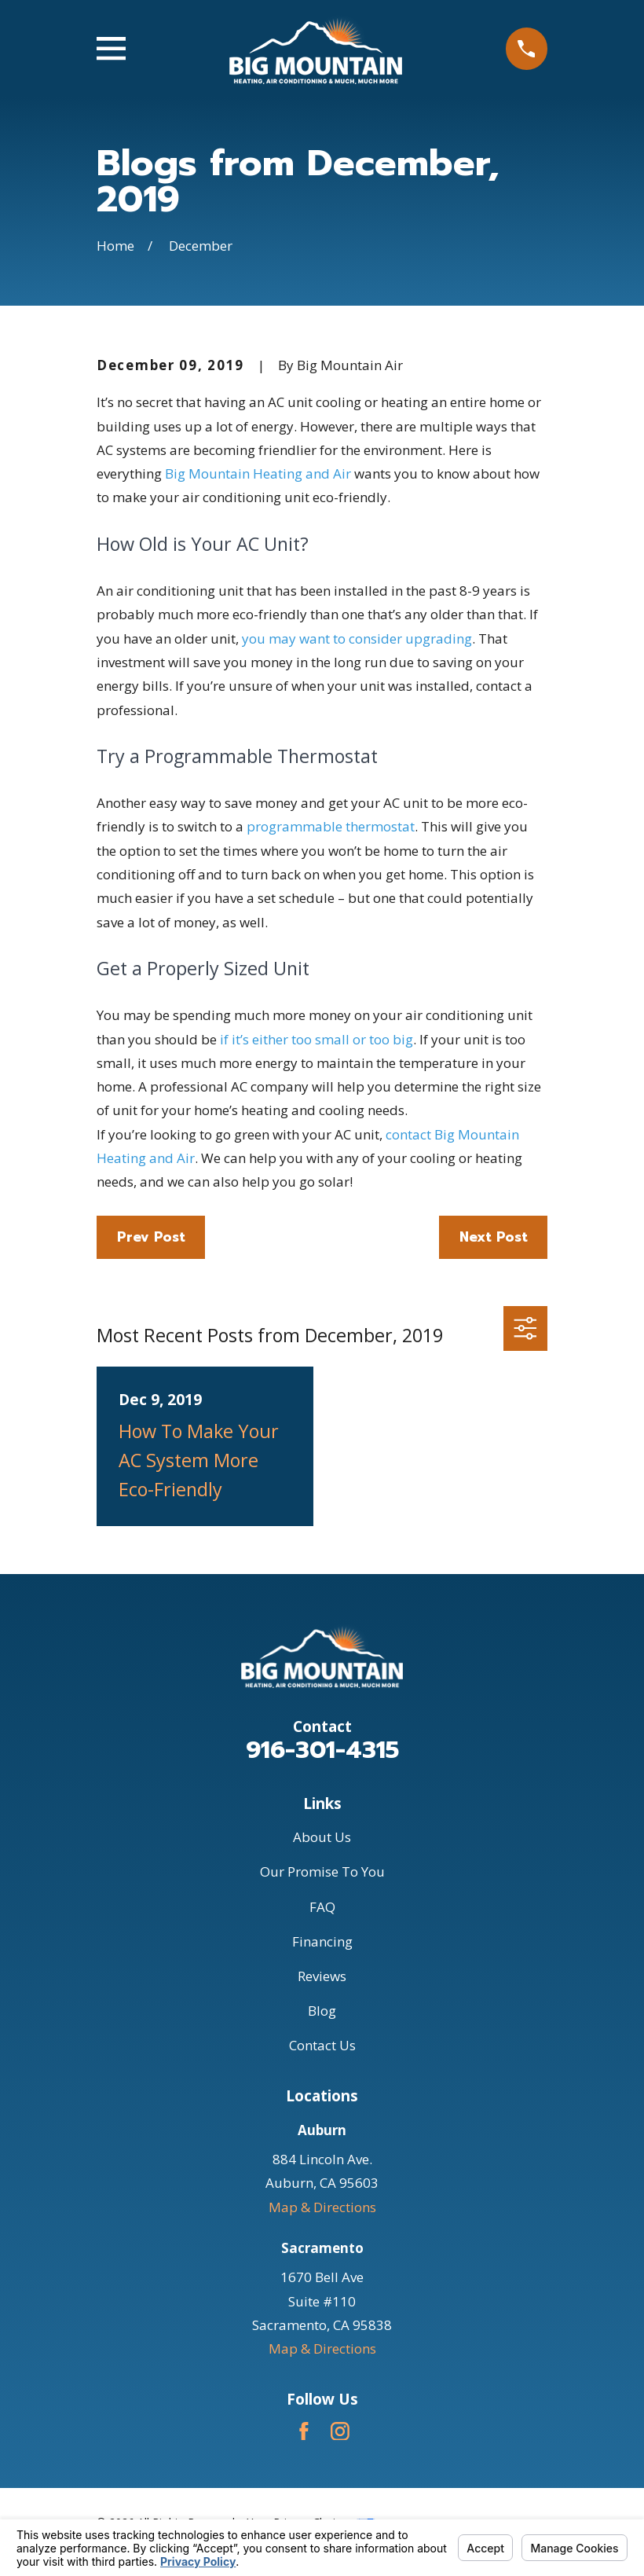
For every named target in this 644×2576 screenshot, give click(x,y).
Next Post (493, 1237)
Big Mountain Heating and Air (258, 473)
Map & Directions (322, 2207)
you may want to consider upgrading (357, 638)
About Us (322, 1837)
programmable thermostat (331, 826)
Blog (322, 2011)
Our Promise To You (322, 1871)
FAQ (322, 1907)
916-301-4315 (322, 1750)
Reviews (322, 1976)
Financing (322, 1941)
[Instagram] (340, 2431)
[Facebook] (304, 2431)
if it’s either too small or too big (316, 1039)
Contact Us (322, 2045)
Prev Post (151, 1237)
